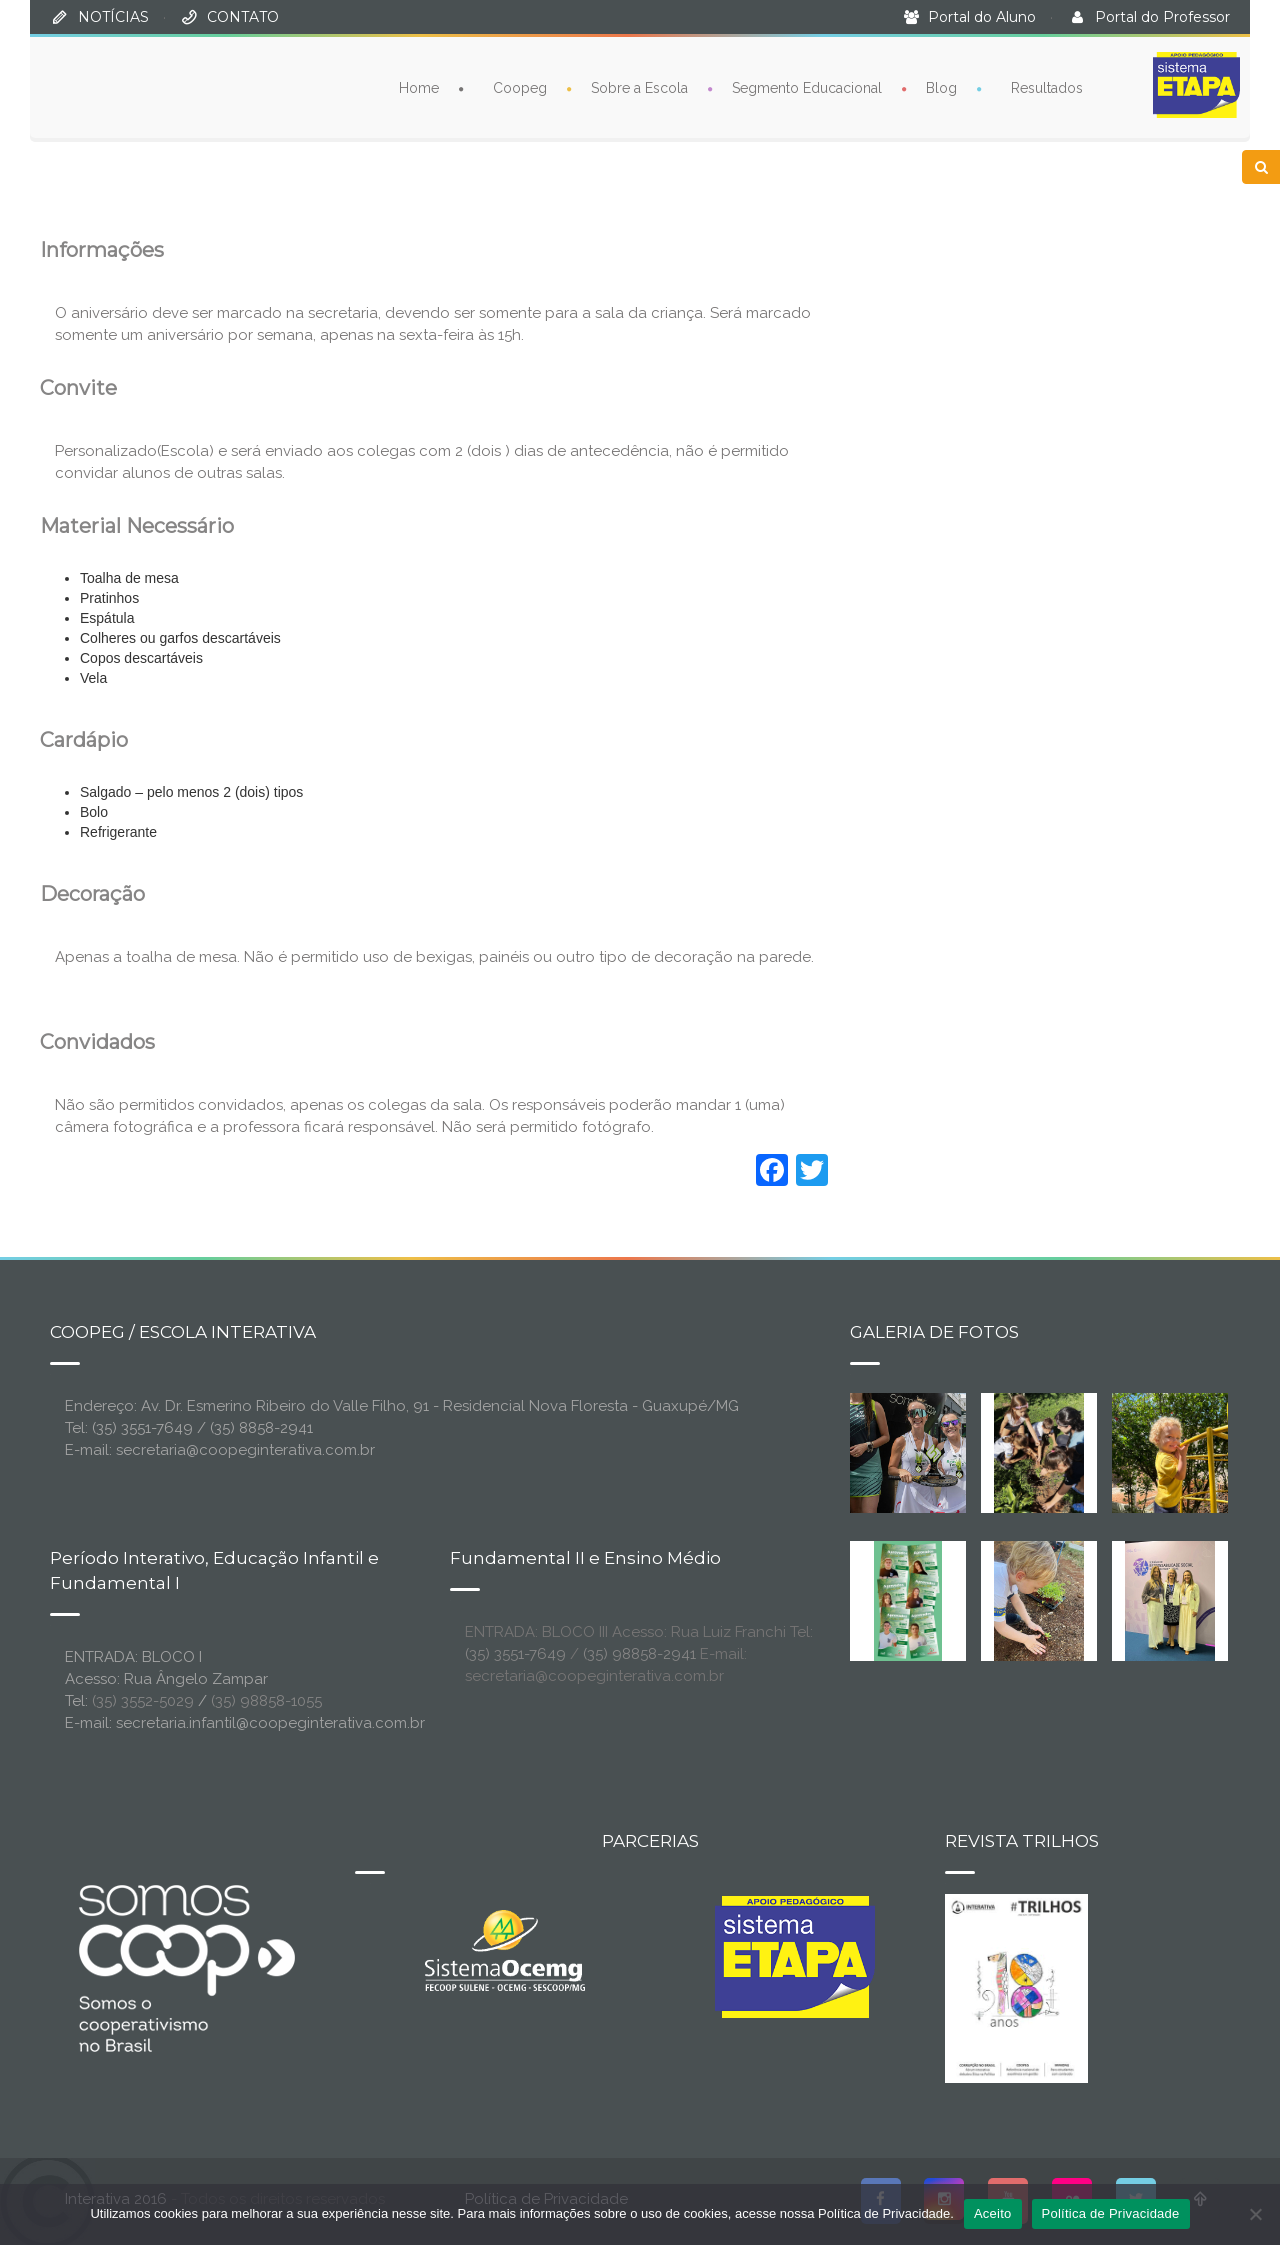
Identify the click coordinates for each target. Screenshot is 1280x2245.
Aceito (993, 2213)
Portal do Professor (1162, 17)
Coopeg (520, 87)
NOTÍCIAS (113, 17)
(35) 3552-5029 (143, 1701)
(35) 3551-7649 (515, 1654)
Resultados (1047, 87)
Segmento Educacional (807, 87)
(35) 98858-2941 (639, 1654)
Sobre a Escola (639, 87)
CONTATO (243, 17)
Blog (941, 87)
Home (419, 87)
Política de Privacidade (1111, 2213)
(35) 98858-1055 (266, 1701)
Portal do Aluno (982, 17)
